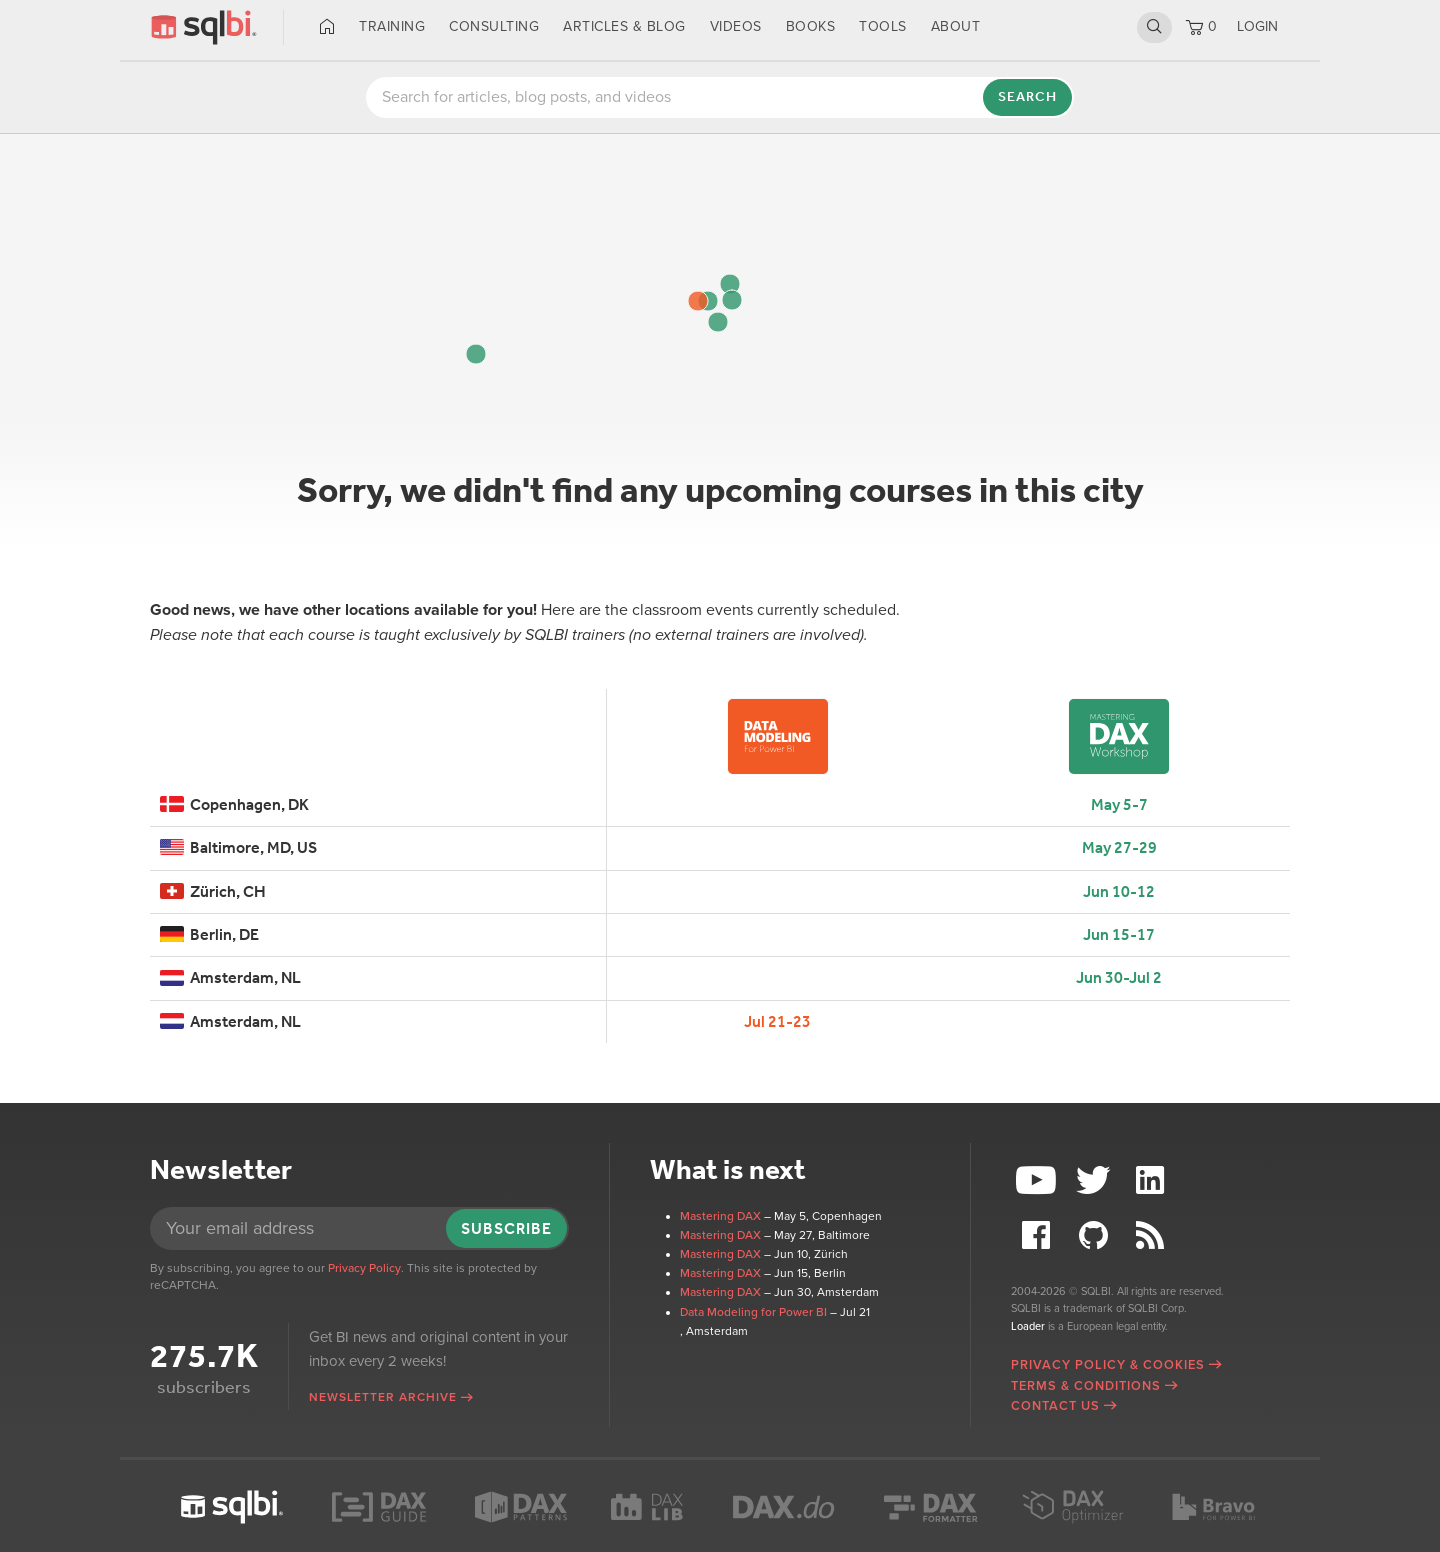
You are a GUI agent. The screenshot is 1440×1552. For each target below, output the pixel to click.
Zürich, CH (213, 891)
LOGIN (1257, 26)
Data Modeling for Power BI (753, 1312)
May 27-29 (1119, 847)
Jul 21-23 (777, 1021)
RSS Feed (1152, 1235)
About (956, 26)
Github (1096, 1235)
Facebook (1039, 1235)
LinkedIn (1152, 1180)
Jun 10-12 (1119, 891)
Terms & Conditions (1086, 1386)
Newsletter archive (383, 1397)
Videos (736, 26)
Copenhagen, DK (234, 804)
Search (1154, 27)
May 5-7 (1119, 804)
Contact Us (1055, 1406)
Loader (1028, 1326)
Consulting (494, 26)
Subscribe (506, 1228)
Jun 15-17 (1119, 934)
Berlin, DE (209, 934)
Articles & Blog (624, 26)
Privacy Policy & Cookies (1108, 1365)
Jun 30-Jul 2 (1119, 977)
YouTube (1039, 1180)
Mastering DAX (720, 1216)
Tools (883, 26)
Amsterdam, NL (230, 977)
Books (811, 26)
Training (392, 26)
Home (327, 27)
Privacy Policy (364, 1268)
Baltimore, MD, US (238, 847)
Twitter (1096, 1180)
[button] (730, 284)
